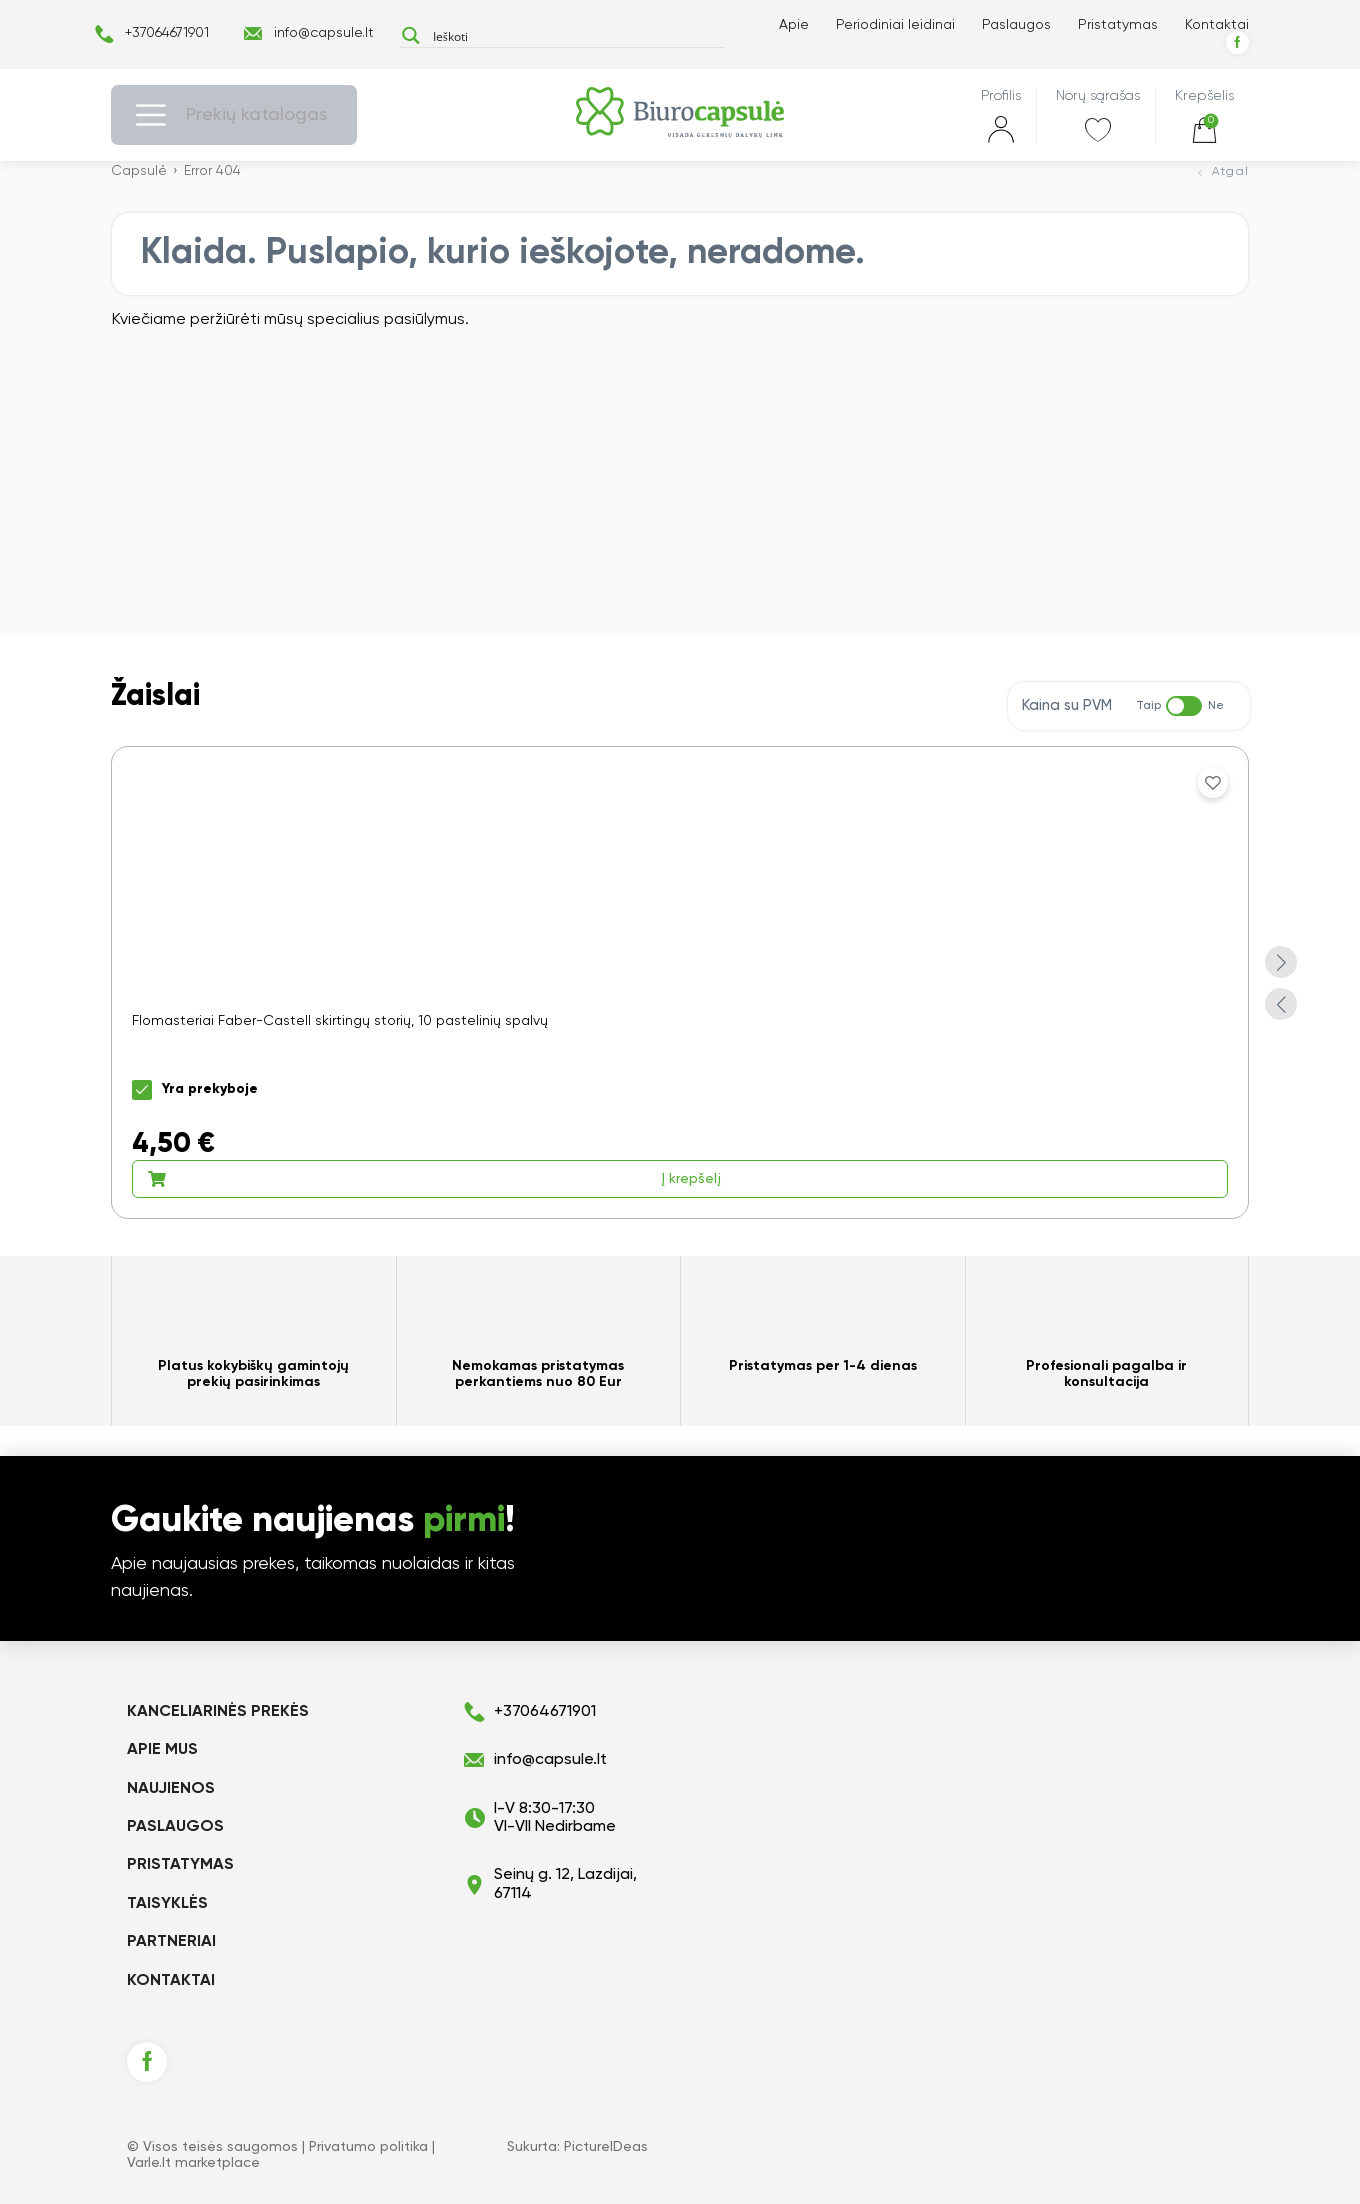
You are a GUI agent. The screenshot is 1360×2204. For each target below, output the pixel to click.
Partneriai (171, 1942)
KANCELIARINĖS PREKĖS (218, 1712)
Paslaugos (1016, 25)
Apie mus (162, 1750)
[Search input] (574, 35)
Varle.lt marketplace (193, 2163)
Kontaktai (1217, 25)
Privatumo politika (368, 2147)
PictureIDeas (606, 2147)
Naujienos (171, 1789)
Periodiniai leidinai (895, 25)
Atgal (1230, 172)
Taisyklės (167, 1904)
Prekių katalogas (256, 115)
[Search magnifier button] (410, 35)
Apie (794, 25)
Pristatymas (1118, 25)
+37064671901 (167, 33)
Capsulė (139, 171)
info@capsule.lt (324, 33)
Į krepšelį (434, 1179)
